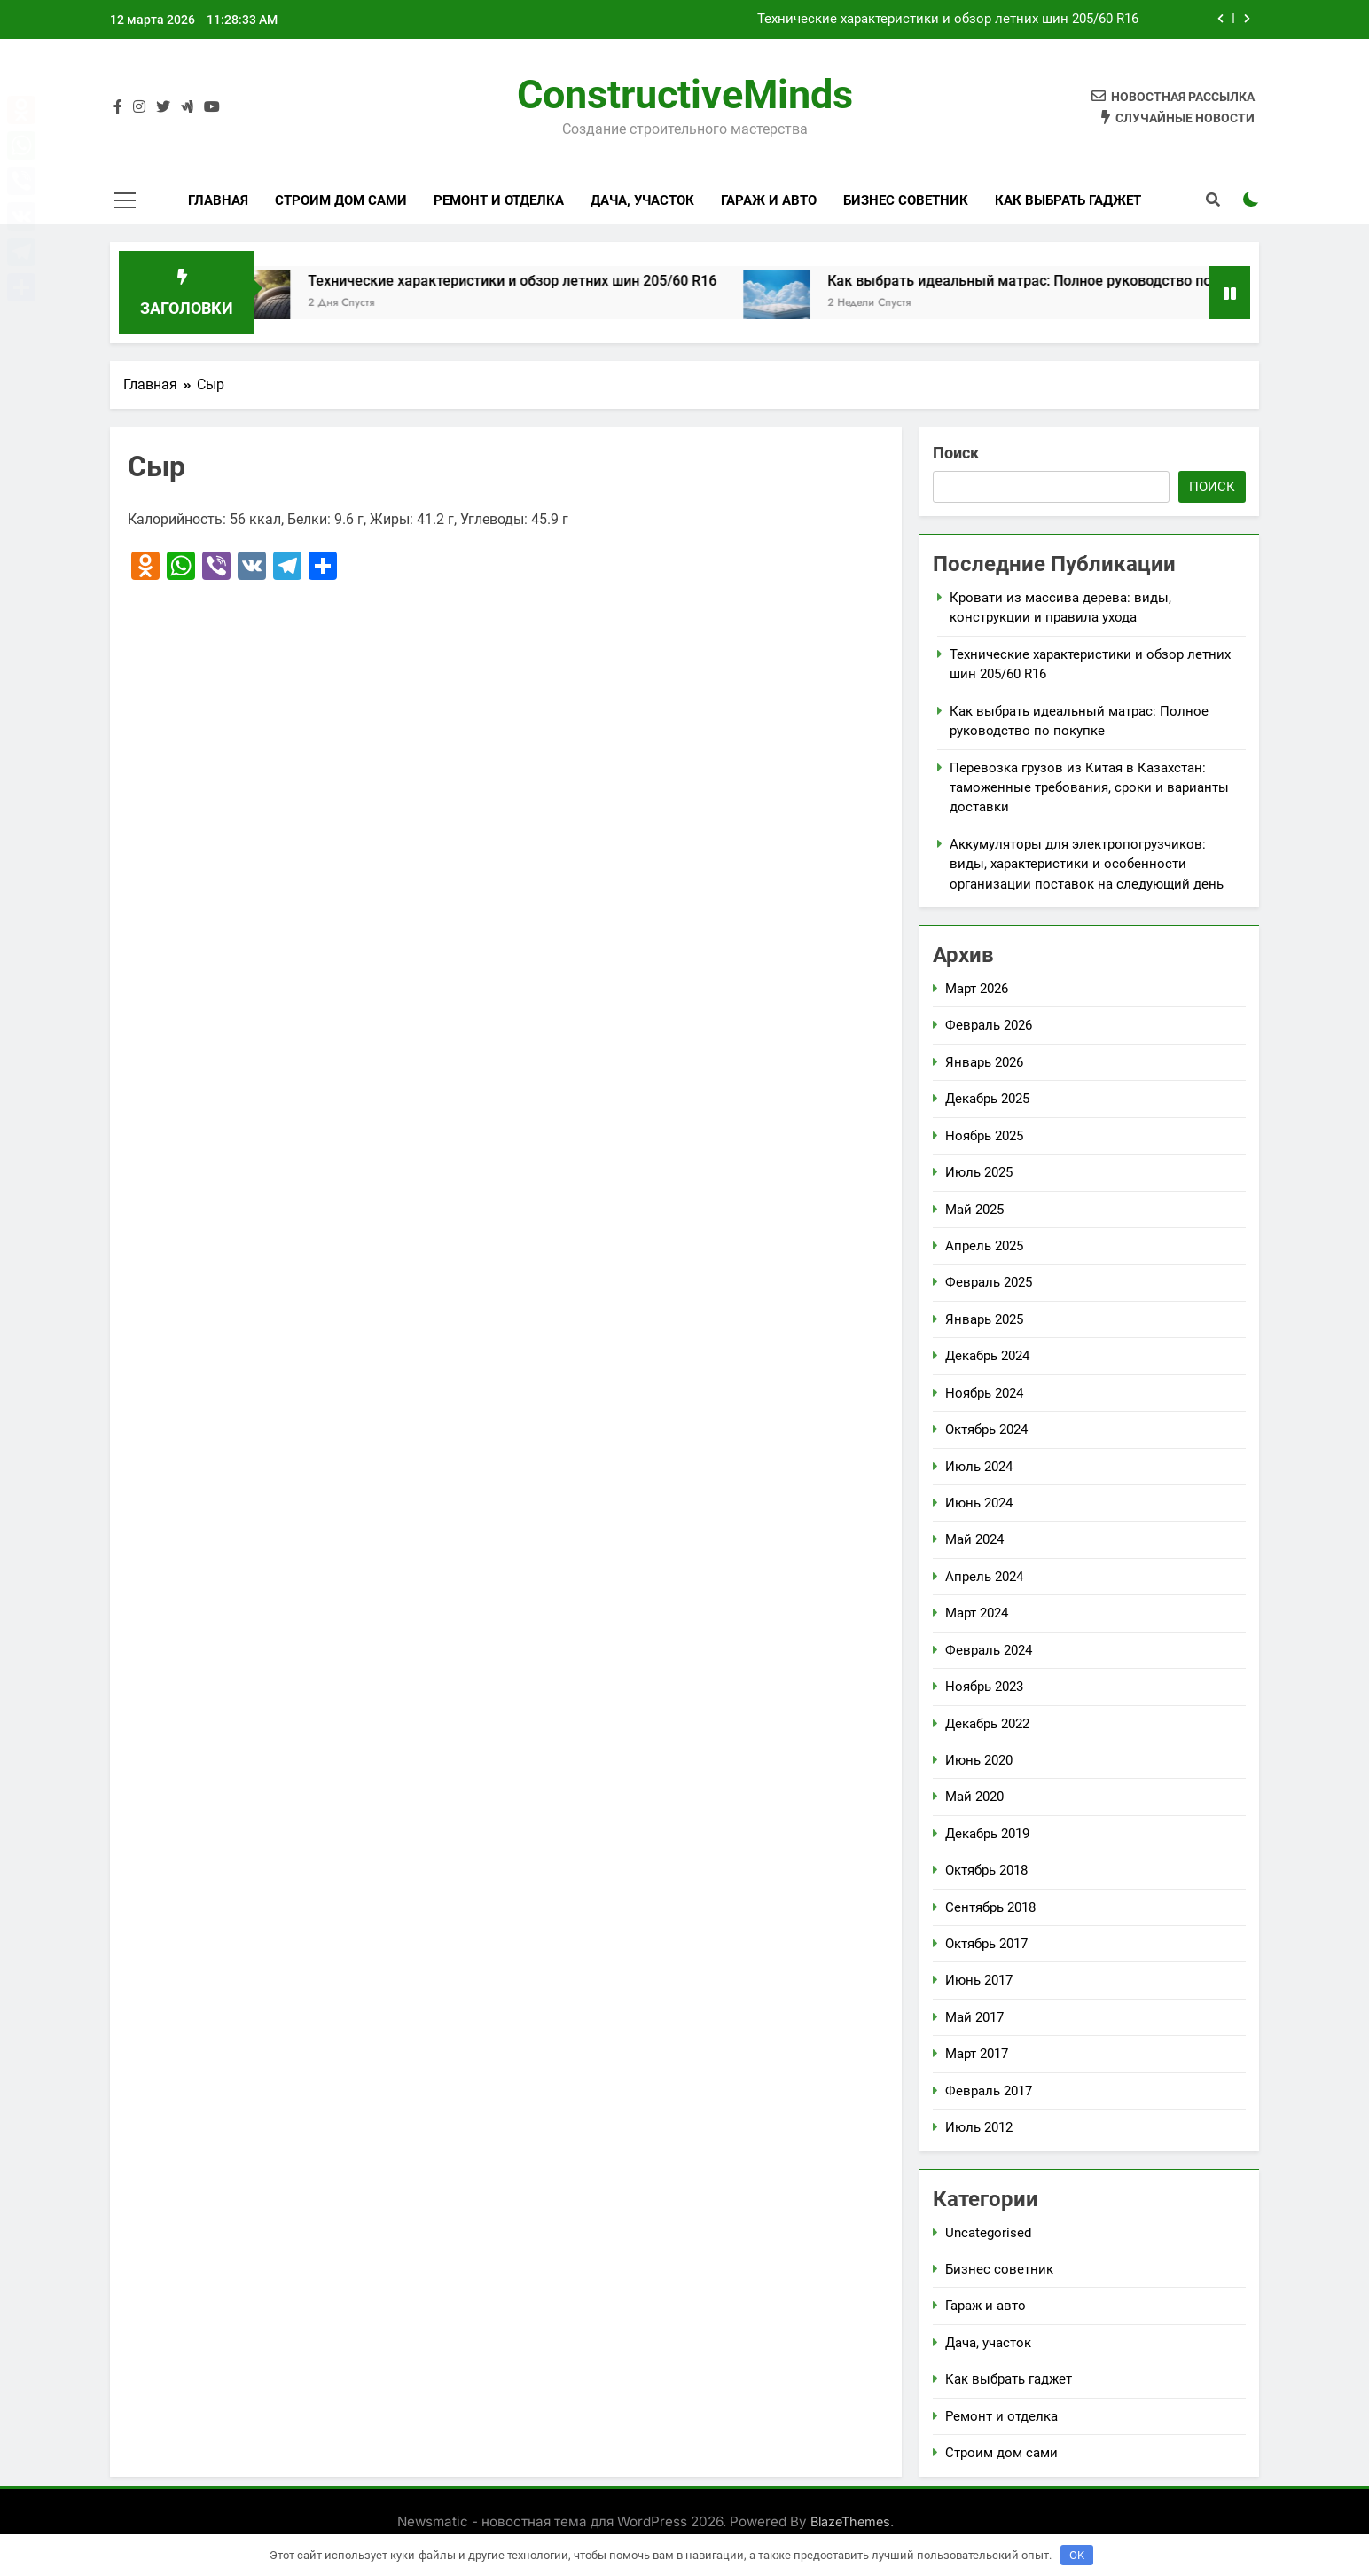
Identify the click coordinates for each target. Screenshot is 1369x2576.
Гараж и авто (769, 200)
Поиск (956, 452)
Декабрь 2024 (987, 1356)
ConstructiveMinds (685, 94)
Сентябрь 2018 (990, 1907)
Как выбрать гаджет (1068, 200)
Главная (218, 200)
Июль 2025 (979, 1172)
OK (1076, 2555)
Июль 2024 (979, 1467)
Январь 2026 (984, 1062)
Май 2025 (974, 1210)
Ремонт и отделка (499, 200)
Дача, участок (642, 200)
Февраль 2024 (988, 1650)
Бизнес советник (905, 200)
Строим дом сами (341, 200)
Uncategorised (988, 2233)
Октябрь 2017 (986, 1944)
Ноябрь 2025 (984, 1136)
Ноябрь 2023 (984, 1687)
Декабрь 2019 (987, 1834)
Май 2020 (974, 1797)
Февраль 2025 (988, 1282)
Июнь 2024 (979, 1503)
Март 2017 (976, 2054)
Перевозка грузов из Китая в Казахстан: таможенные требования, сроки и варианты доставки (1089, 788)
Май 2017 (974, 2017)
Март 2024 (976, 1613)
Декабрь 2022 (987, 1724)
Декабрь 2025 (987, 1099)
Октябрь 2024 (986, 1429)
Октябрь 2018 (986, 1870)
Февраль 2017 (988, 2091)
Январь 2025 (984, 1319)
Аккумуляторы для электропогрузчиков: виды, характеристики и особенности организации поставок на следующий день (1087, 864)
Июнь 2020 (979, 1760)
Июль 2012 (979, 2127)
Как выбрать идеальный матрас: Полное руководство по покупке (1098, 280)
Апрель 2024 (984, 1577)
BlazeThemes (850, 2521)
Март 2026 (976, 989)
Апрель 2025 (984, 1246)
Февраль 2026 (988, 1025)
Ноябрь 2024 (984, 1393)
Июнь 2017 (979, 1980)
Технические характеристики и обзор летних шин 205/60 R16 (947, 19)
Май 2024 (974, 1539)
